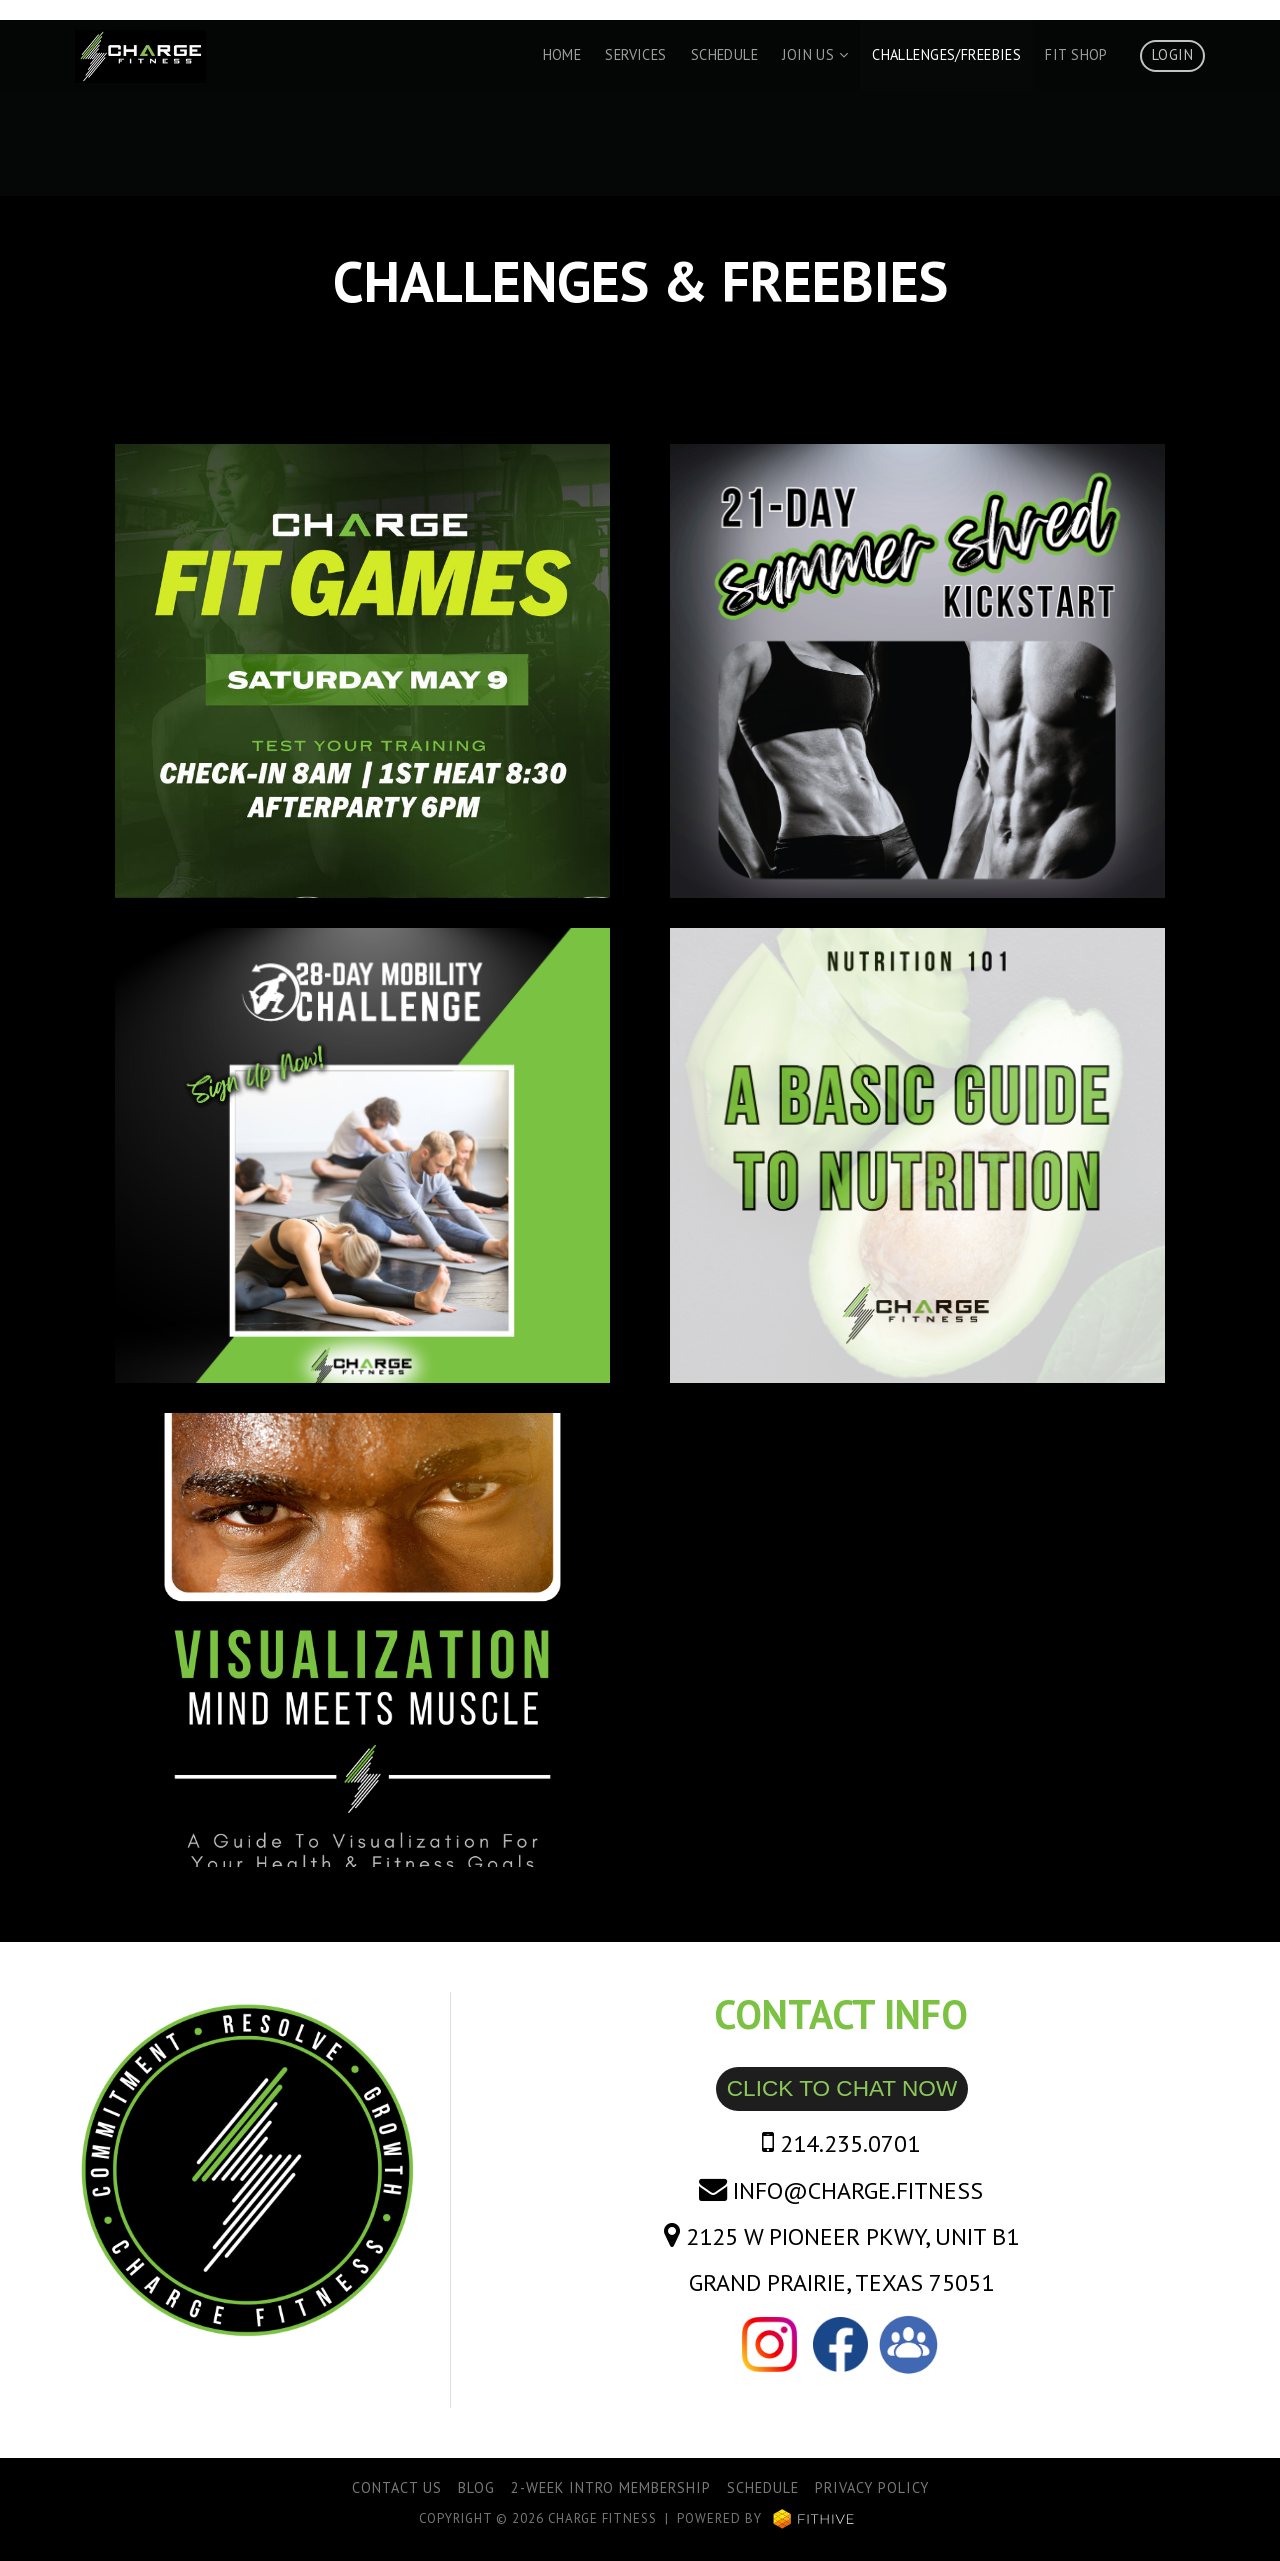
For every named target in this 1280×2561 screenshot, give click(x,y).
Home (562, 54)
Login (1172, 54)
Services (635, 54)
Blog (476, 2487)
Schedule (724, 54)
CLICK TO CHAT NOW (842, 2088)
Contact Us (397, 2487)
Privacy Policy (872, 2487)
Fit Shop (1076, 54)
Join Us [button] (815, 54)
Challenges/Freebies (946, 54)
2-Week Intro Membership (611, 2487)
